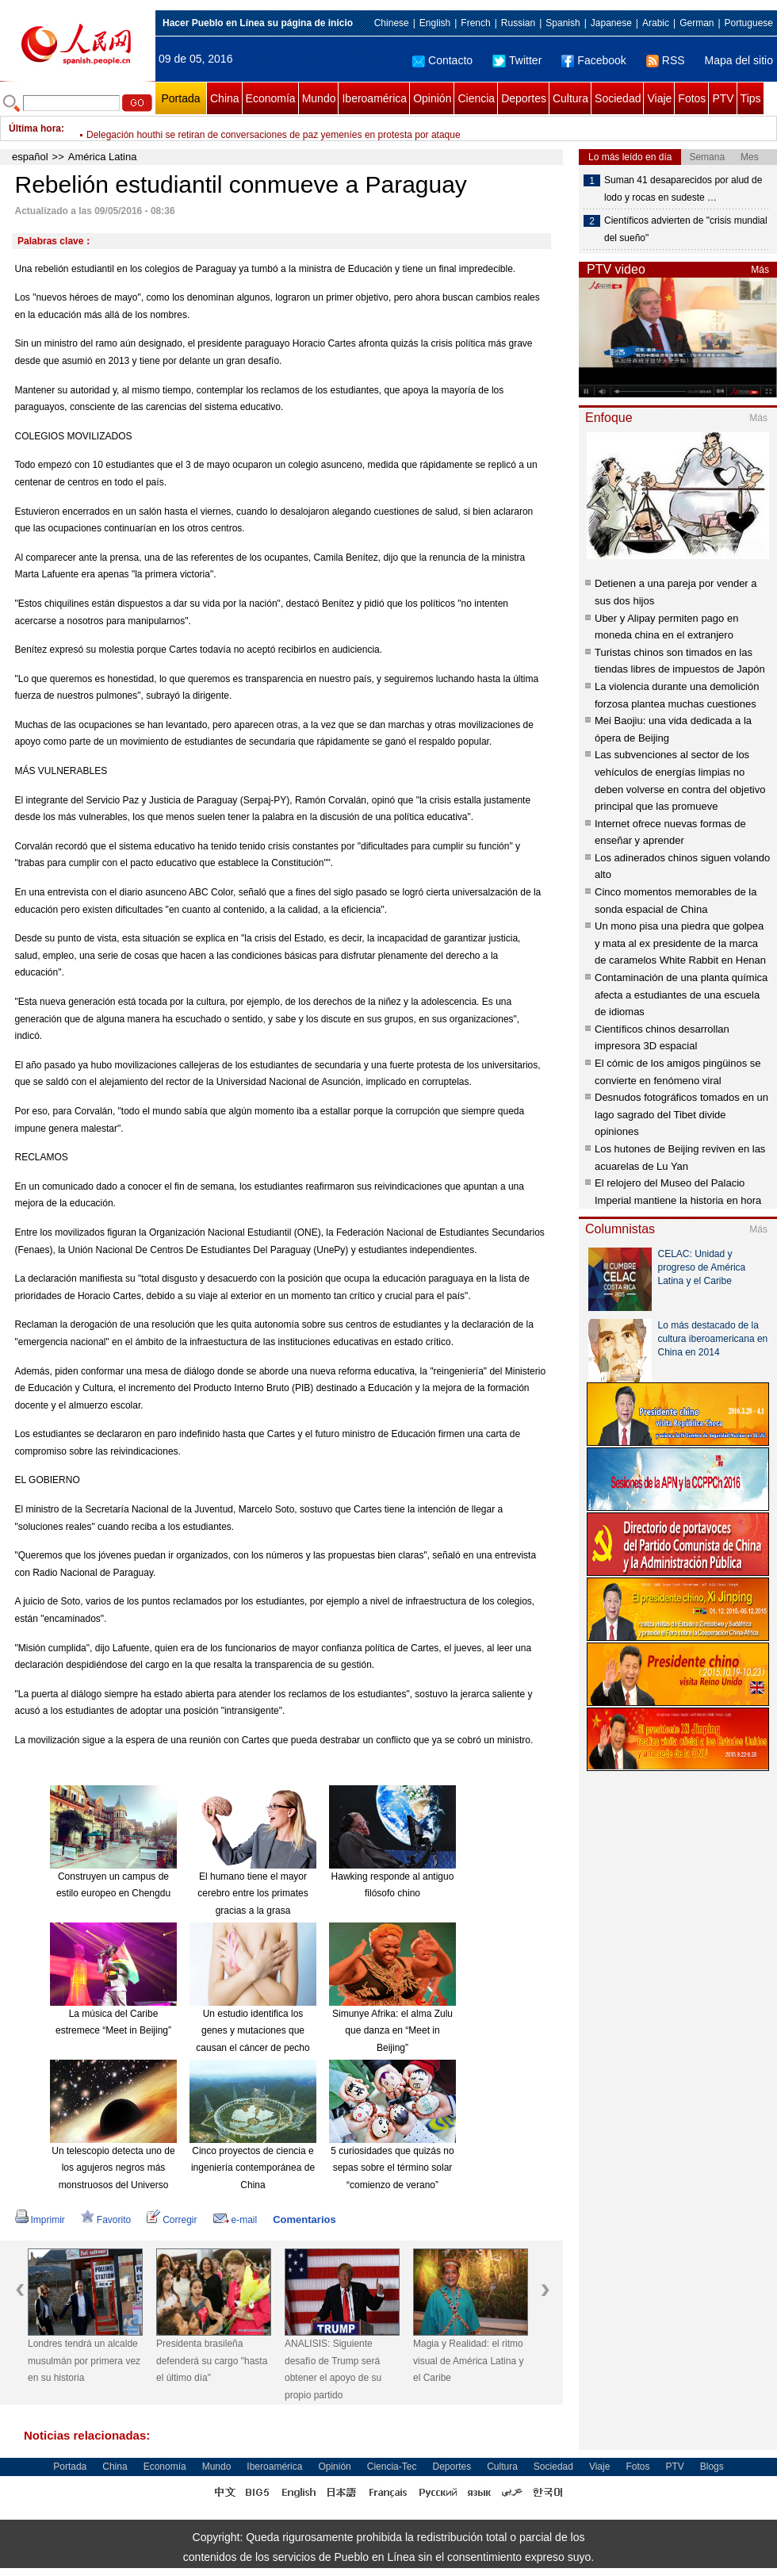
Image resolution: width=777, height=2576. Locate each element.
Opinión (432, 98)
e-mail (235, 2219)
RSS (665, 60)
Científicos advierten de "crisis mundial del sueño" (685, 229)
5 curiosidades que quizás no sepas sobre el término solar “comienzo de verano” (392, 2168)
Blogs (712, 2466)
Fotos (692, 98)
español (30, 157)
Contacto (442, 60)
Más (760, 269)
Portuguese (749, 23)
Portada (180, 98)
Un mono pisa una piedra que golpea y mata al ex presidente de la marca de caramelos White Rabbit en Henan (680, 943)
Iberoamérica (374, 98)
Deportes (523, 98)
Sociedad (618, 98)
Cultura (570, 98)
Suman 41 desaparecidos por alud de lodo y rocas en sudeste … (683, 188)
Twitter (517, 60)
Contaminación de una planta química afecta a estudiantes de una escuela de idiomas (681, 995)
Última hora (35, 128)
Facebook (593, 60)
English (434, 23)
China (224, 98)
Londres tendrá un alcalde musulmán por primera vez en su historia (84, 2360)
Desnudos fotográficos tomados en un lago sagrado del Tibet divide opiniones (681, 1114)
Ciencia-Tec (392, 2466)
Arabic (655, 23)
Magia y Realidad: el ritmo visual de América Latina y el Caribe (468, 2360)
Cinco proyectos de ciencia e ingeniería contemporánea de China (253, 2168)
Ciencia (476, 98)
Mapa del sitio (739, 60)
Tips (751, 98)
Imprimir (40, 2219)
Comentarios (304, 2219)
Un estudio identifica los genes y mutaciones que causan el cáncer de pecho (252, 2030)
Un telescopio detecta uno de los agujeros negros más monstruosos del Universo (113, 2168)
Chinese (391, 23)
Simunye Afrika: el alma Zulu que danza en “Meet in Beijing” (392, 2030)
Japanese (611, 23)
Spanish (562, 23)
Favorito (106, 2219)
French (475, 23)
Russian (518, 23)
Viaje (659, 98)
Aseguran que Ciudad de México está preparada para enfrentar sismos (236, 128)
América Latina (102, 157)
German (696, 23)
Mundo (319, 98)
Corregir (172, 2219)
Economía (271, 98)
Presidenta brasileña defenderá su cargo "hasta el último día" (211, 2360)
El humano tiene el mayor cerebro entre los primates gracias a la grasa (252, 1893)
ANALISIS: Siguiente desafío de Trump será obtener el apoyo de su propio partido (333, 2369)
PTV (722, 98)
